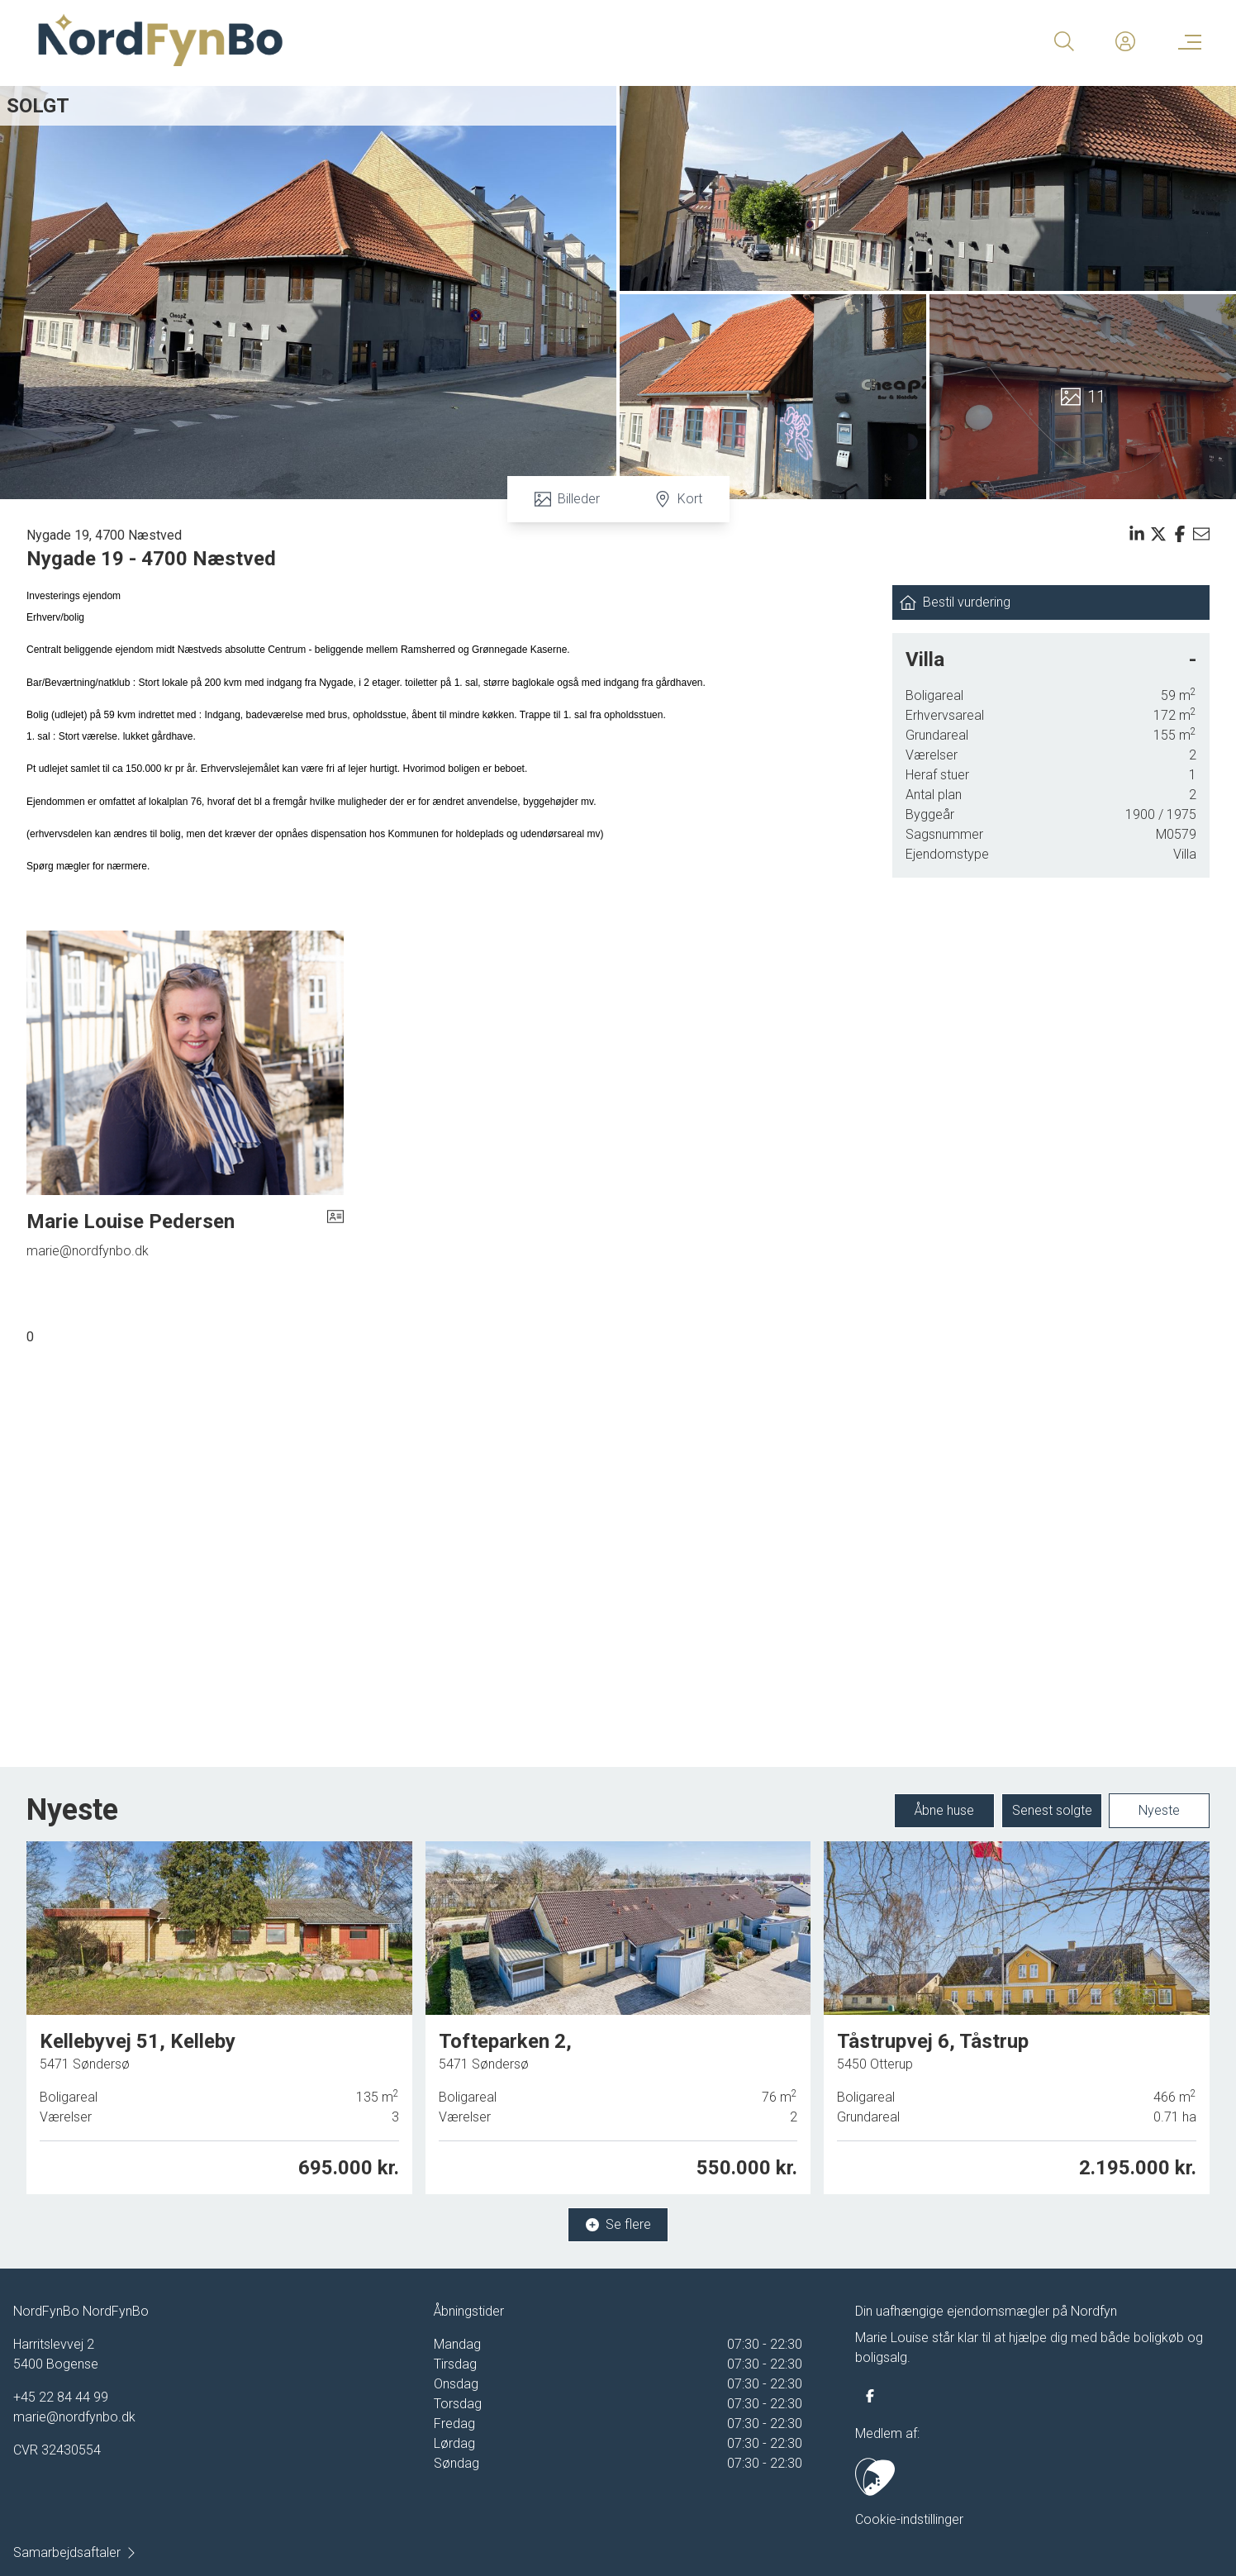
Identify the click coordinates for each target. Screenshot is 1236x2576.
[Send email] (1201, 534)
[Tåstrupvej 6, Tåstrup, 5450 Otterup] (1017, 2012)
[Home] (325, 41)
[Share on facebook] (1180, 534)
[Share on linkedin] (1137, 534)
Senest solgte (1051, 1810)
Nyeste (1159, 1810)
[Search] (1064, 41)
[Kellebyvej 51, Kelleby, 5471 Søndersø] (219, 2018)
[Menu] (1186, 41)
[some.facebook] (870, 2396)
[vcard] (335, 1221)
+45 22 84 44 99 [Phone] (60, 2397)
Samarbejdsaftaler (75, 2552)
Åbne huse (944, 1810)
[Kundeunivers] (1125, 41)
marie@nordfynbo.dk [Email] (87, 1251)
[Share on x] (1158, 534)
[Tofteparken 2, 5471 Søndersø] (618, 2016)
